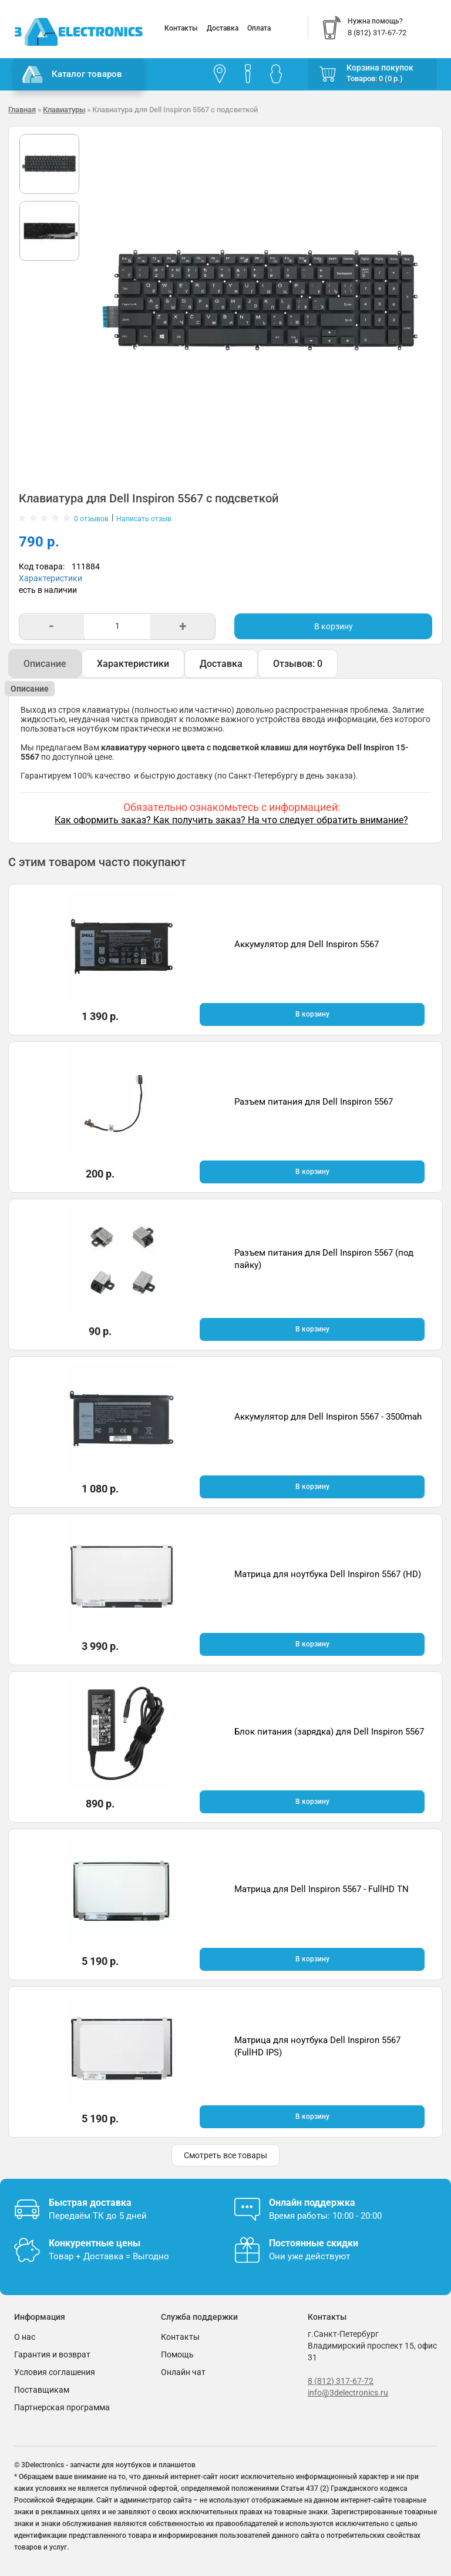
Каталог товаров (72, 74)
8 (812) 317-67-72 (340, 2381)
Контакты (181, 28)
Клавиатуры (64, 109)
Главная (22, 109)
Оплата (259, 28)
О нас (24, 2337)
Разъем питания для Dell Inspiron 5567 (313, 1101)
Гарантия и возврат (52, 2354)
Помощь (177, 2354)
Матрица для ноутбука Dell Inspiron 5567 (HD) (327, 1574)
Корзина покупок (379, 67)
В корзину (333, 626)
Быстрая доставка (90, 2202)
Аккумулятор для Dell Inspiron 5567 (306, 944)
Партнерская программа (62, 2407)
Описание (44, 663)
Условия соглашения (54, 2372)
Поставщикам (41, 2389)
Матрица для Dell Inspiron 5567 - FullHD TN (321, 1889)
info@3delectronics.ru (348, 2392)
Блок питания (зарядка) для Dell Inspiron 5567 (329, 1731)
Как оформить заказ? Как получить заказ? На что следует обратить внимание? (231, 820)
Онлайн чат (183, 2372)
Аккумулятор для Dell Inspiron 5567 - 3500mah (328, 1416)
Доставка (222, 28)
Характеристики (50, 578)
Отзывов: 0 (297, 663)
